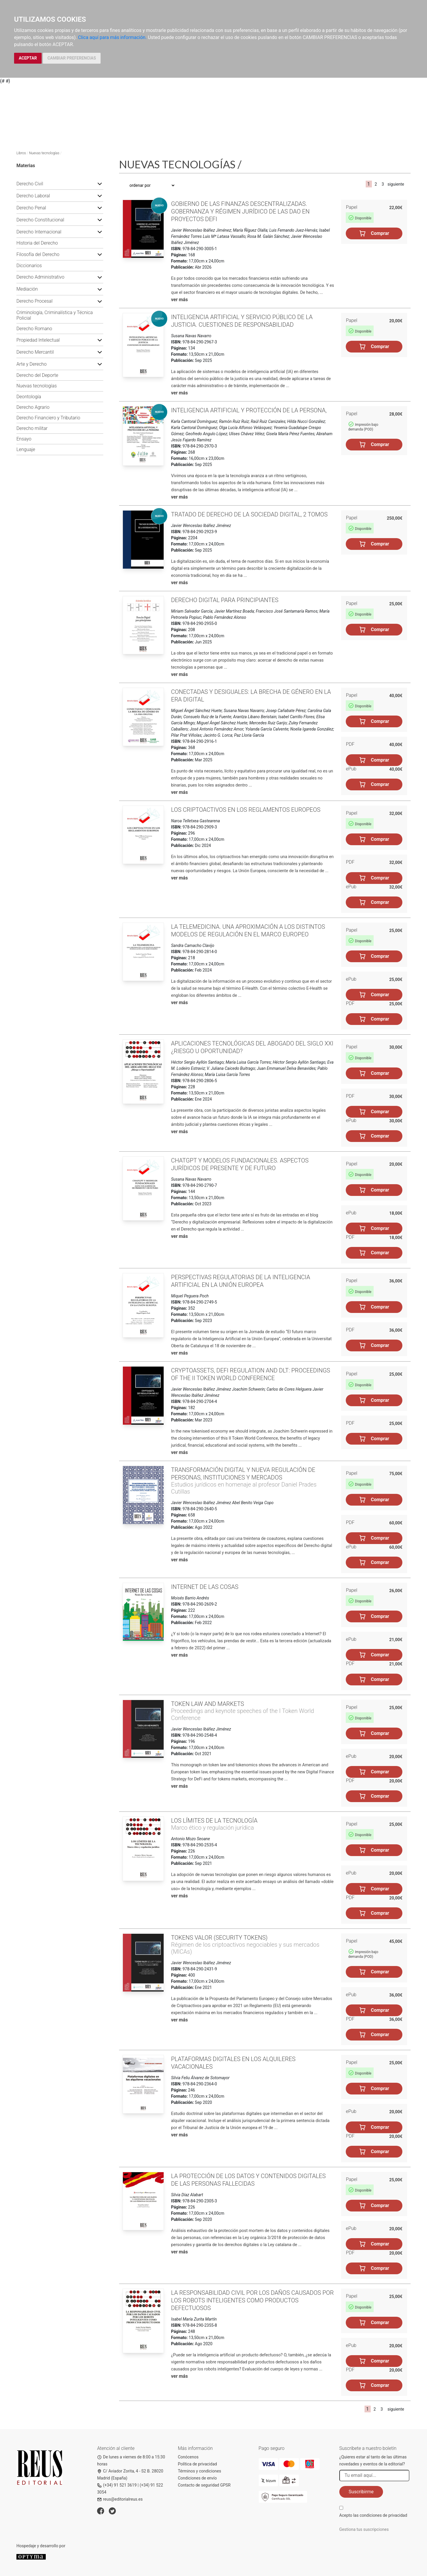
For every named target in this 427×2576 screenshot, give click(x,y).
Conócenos (188, 2457)
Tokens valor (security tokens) (219, 1937)
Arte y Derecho (31, 364)
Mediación (27, 289)
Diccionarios (29, 265)
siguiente (395, 184)
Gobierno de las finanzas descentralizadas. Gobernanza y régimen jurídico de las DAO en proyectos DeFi (240, 211)
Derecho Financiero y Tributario (48, 418)
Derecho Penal (31, 208)
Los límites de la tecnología (214, 1820)
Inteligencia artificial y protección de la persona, (249, 410)
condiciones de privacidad (383, 2515)
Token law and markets (207, 1703)
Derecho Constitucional (40, 220)
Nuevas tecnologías (44, 153)
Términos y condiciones (199, 2471)
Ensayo (23, 439)
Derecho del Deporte (37, 375)
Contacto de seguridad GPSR (204, 2485)
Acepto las (373, 2515)
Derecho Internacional (38, 232)
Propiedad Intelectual (38, 340)
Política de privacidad (197, 2464)
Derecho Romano (34, 328)
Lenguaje (25, 449)
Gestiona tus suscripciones (364, 2529)
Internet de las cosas (204, 1586)
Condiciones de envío (197, 2478)
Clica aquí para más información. (112, 37)
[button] (99, 183)
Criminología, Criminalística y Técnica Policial (54, 315)
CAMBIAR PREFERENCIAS (72, 58)
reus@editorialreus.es (120, 2499)
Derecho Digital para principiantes (224, 600)
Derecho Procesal (34, 301)
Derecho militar (32, 428)
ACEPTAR (28, 58)
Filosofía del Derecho (37, 254)
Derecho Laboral (33, 196)
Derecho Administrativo (40, 277)
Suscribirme (361, 2491)
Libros (21, 153)
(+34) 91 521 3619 (117, 2485)
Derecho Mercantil (35, 352)
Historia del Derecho (37, 243)
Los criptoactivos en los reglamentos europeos (245, 809)
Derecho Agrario (33, 407)
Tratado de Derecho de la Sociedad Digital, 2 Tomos (249, 514)
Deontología (28, 396)
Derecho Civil (29, 184)
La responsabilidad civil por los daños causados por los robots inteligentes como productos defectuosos (252, 2300)
